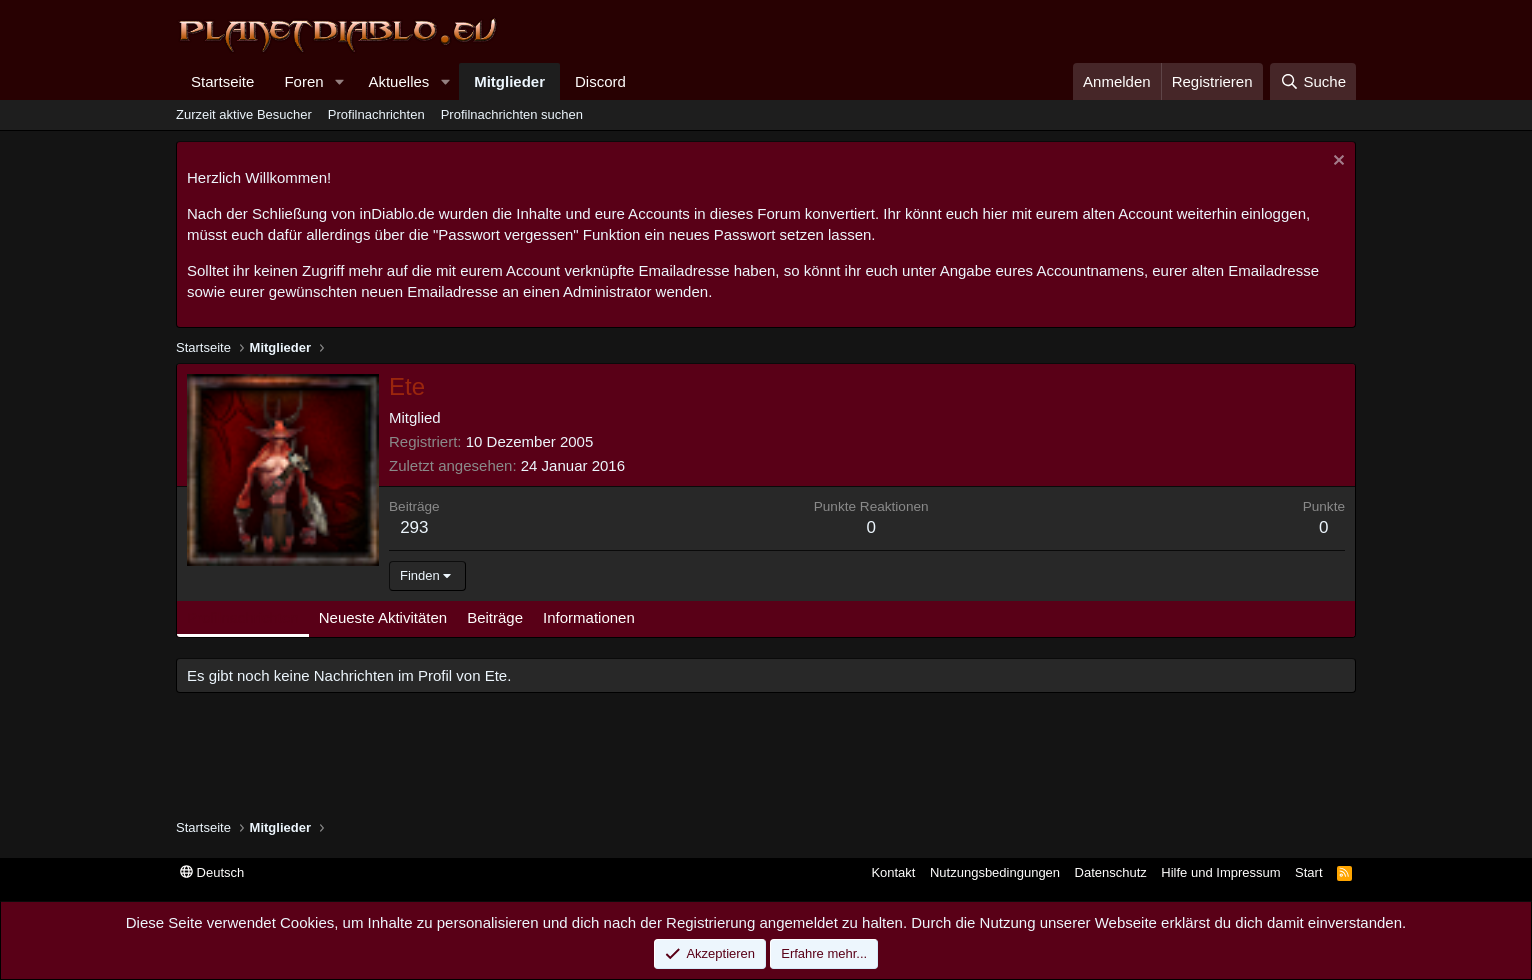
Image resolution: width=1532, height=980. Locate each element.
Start (1308, 872)
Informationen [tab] (589, 617)
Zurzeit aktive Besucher (244, 114)
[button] (339, 81)
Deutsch (212, 872)
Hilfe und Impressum (1220, 872)
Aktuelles (398, 81)
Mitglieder (509, 81)
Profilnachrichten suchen (512, 114)
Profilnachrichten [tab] (243, 617)
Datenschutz (1111, 872)
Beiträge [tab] (495, 617)
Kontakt (893, 872)
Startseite (222, 81)
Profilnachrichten (376, 114)
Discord (600, 81)
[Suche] (1313, 81)
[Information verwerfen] (1336, 162)
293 (414, 527)
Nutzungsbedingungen (995, 872)
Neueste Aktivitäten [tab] (383, 617)
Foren (303, 81)
